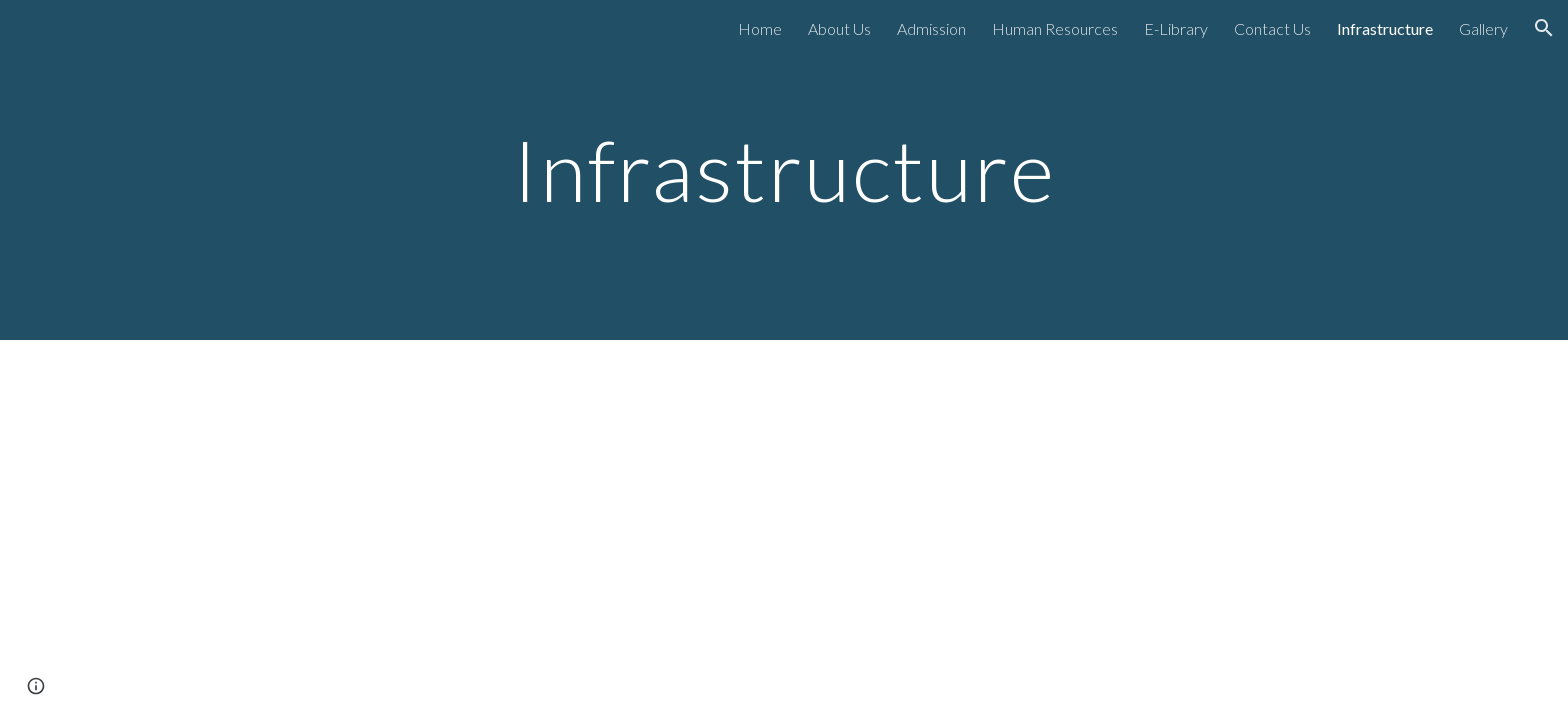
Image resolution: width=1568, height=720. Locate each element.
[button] (1544, 28)
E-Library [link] (1176, 28)
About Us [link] (839, 28)
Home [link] (760, 28)
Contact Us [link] (1272, 28)
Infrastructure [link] (1385, 28)
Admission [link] (931, 28)
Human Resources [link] (1055, 28)
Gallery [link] (1483, 28)
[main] (784, 169)
